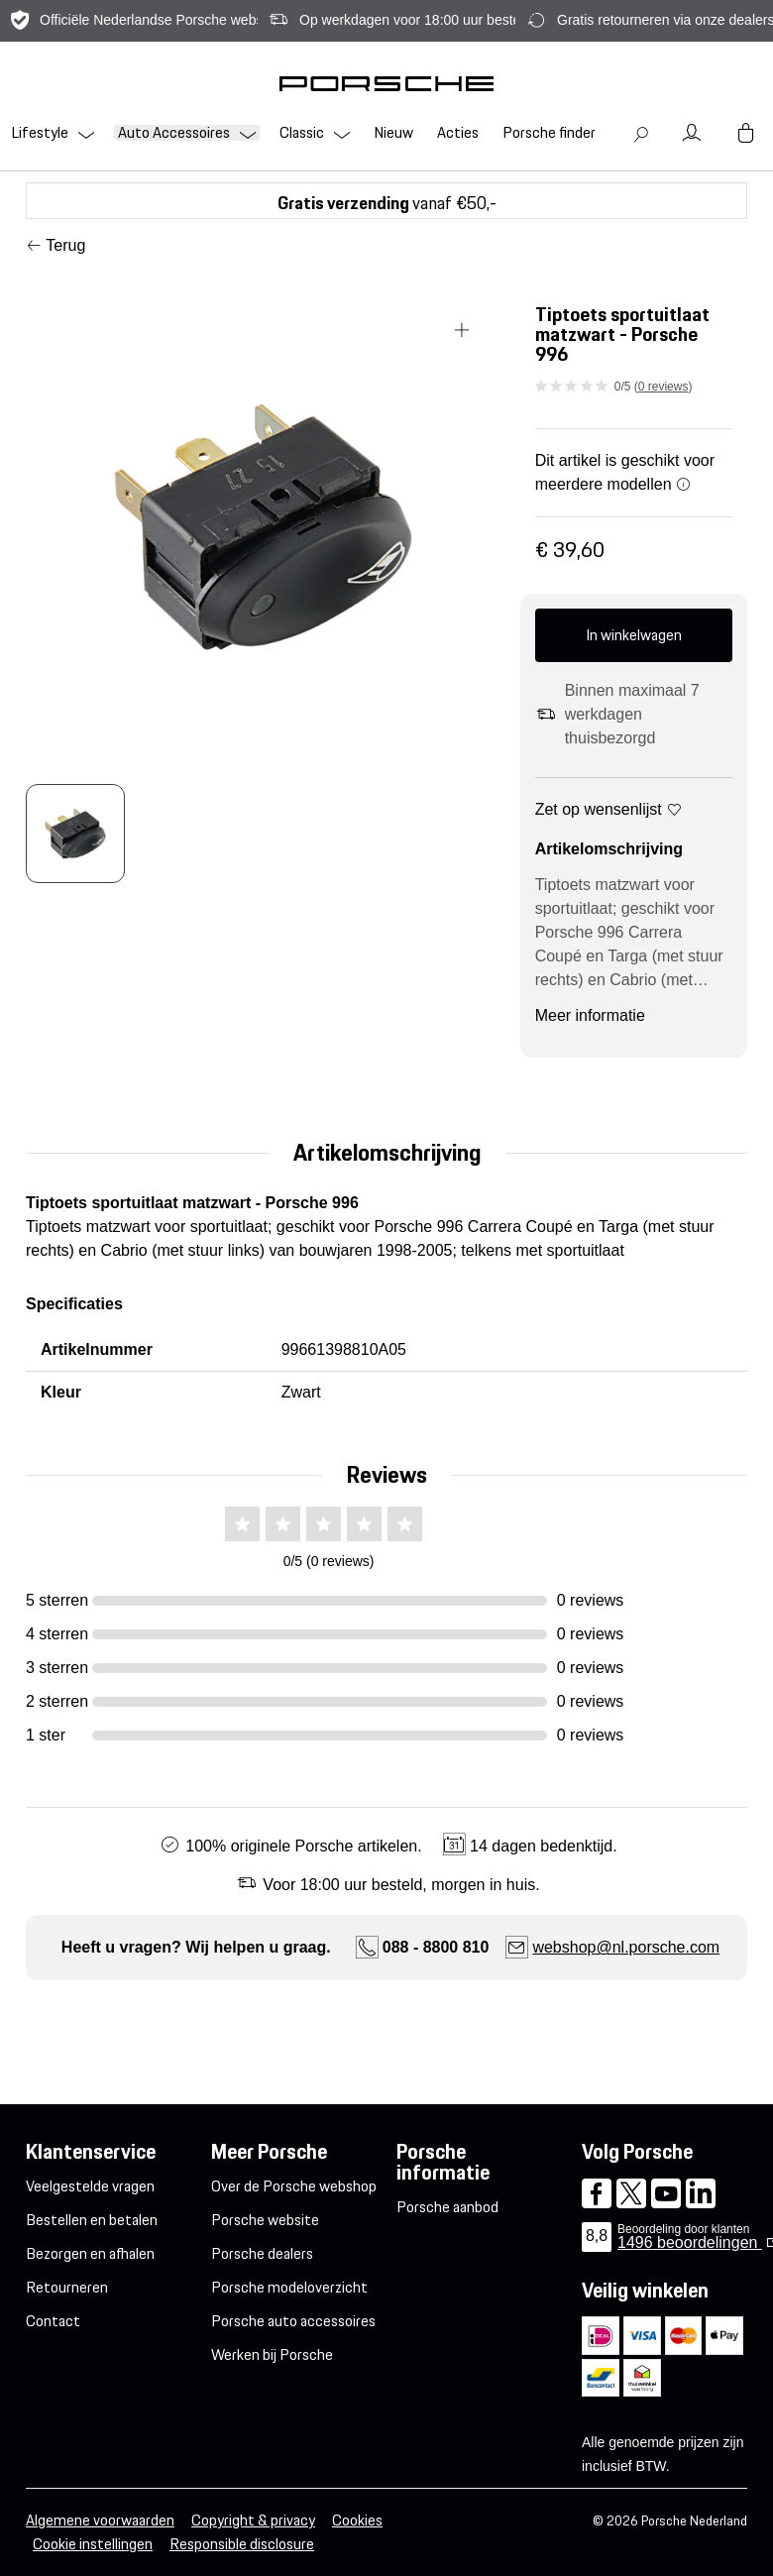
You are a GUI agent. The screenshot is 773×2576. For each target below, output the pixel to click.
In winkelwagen (634, 634)
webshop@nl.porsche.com (625, 1947)
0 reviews (663, 386)
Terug (65, 245)
